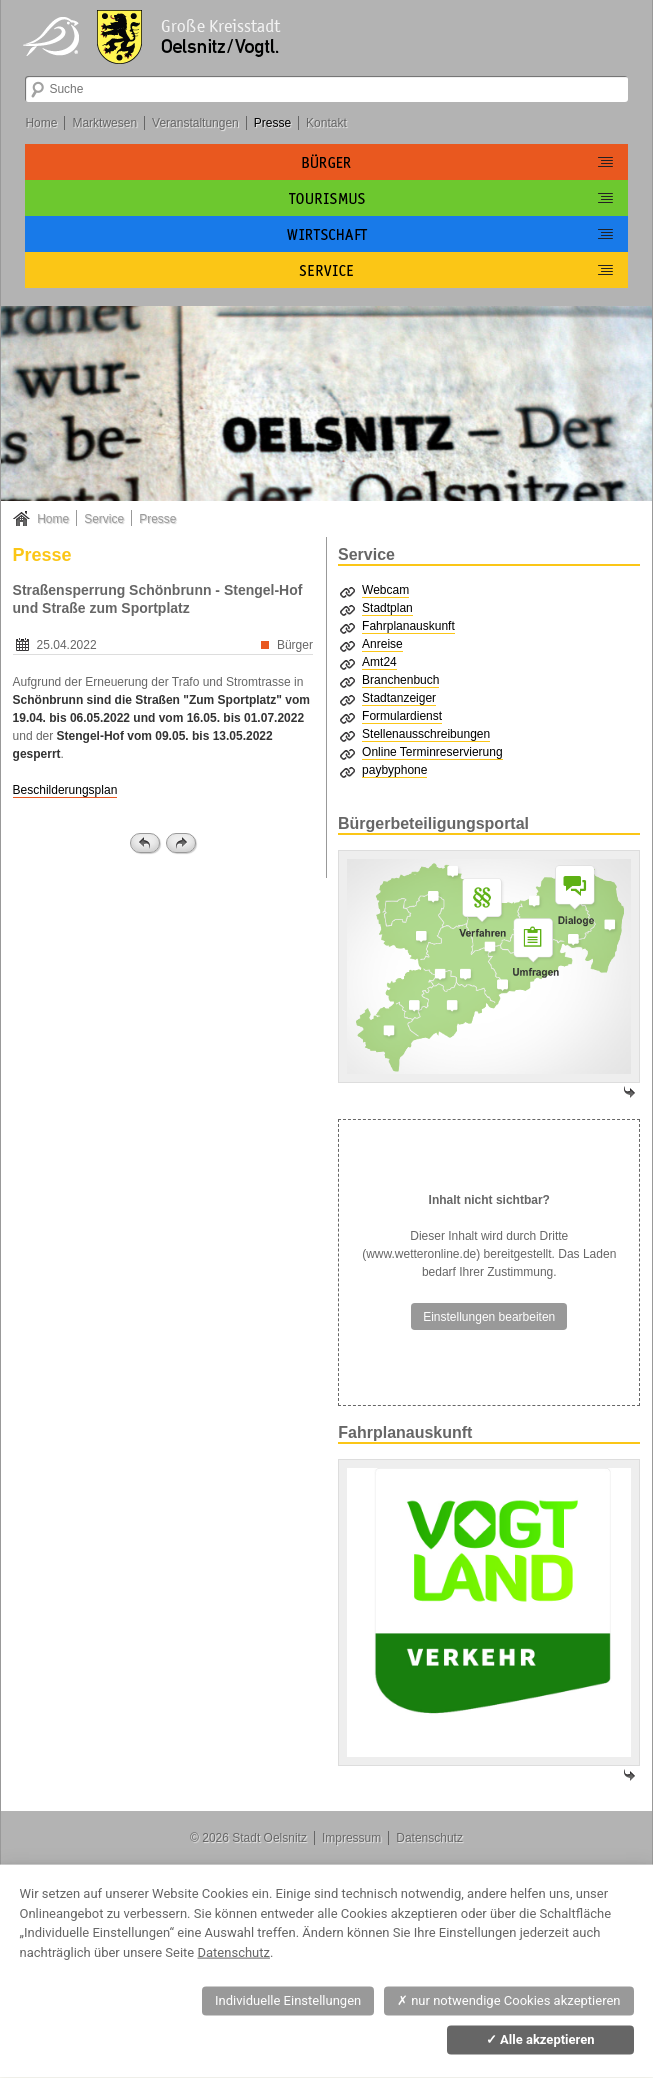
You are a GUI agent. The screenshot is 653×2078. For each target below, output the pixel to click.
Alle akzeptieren (540, 2039)
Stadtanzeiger (399, 698)
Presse (272, 123)
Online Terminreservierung (432, 752)
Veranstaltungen (195, 123)
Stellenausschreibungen (426, 734)
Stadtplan (387, 608)
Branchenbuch (400, 680)
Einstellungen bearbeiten (489, 1317)
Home (41, 123)
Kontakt (326, 123)
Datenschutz (429, 1838)
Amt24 (379, 662)
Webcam (385, 590)
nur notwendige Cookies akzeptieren (509, 2000)
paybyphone (394, 770)
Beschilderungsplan (65, 790)
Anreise (382, 644)
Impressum (351, 1838)
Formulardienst (402, 716)
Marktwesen (104, 123)
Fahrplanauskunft (408, 626)
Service (104, 519)
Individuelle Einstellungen (288, 2000)
